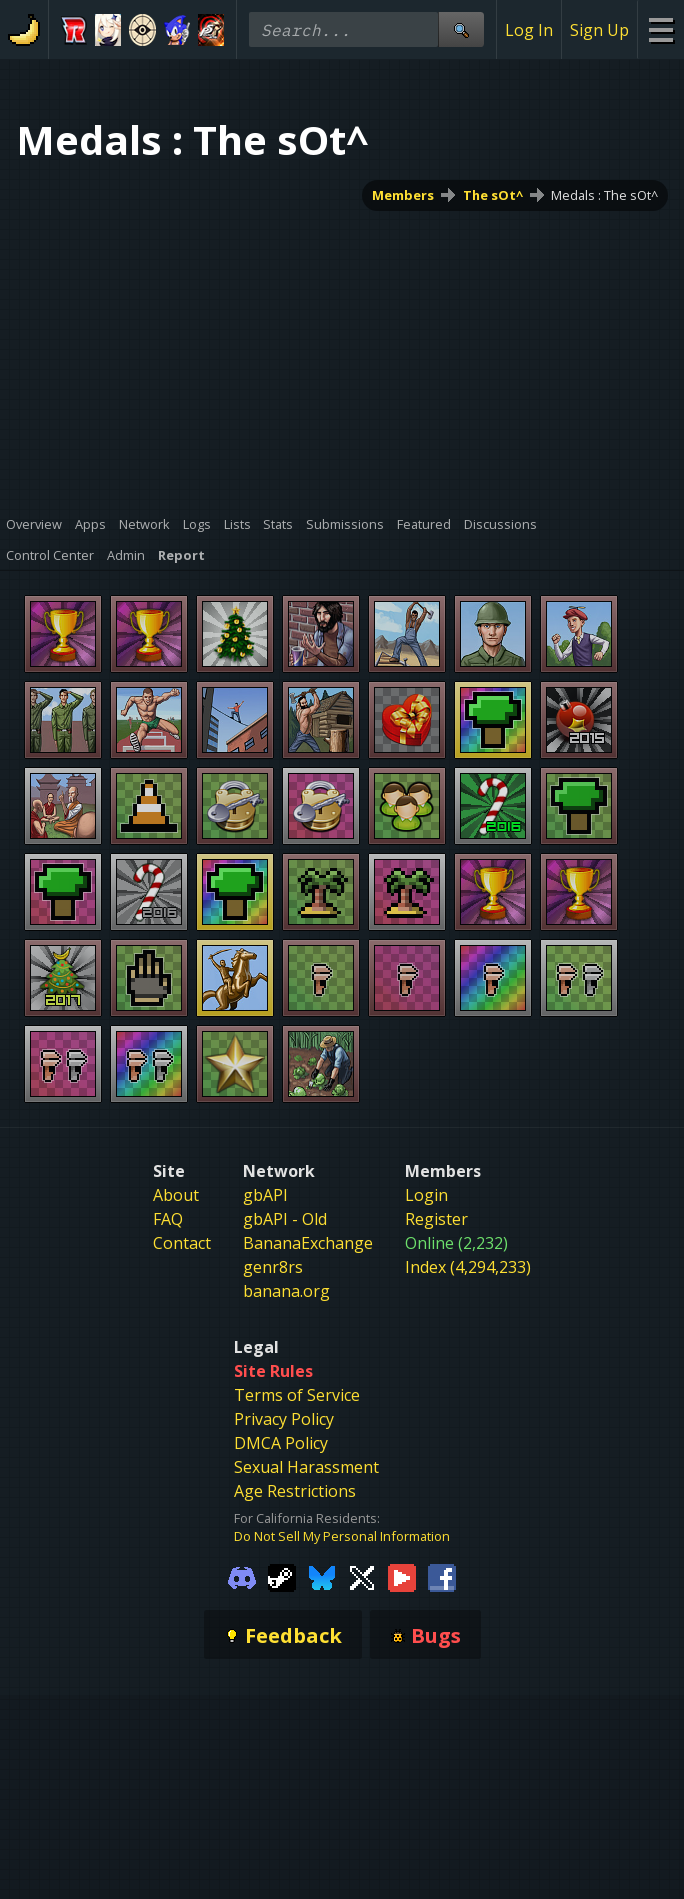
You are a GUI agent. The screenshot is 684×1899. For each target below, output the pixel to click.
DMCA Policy (281, 1443)
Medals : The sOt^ (604, 195)
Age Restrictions (295, 1491)
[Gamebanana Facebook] (442, 1576)
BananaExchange (308, 1243)
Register (436, 1219)
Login (426, 1195)
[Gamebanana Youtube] (402, 1576)
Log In (529, 30)
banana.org (286, 1291)
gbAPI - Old (285, 1219)
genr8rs (273, 1267)
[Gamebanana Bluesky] (322, 1576)
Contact (182, 1243)
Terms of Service (297, 1395)
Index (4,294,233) (468, 1267)
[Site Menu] (660, 29)
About (176, 1195)
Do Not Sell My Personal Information (342, 1536)
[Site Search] (461, 29)
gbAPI (265, 1195)
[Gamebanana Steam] (282, 1576)
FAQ (168, 1219)
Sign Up (599, 30)
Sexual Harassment (306, 1467)
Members (403, 195)
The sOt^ (493, 195)
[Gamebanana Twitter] (362, 1576)
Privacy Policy (284, 1419)
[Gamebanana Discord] (242, 1576)
